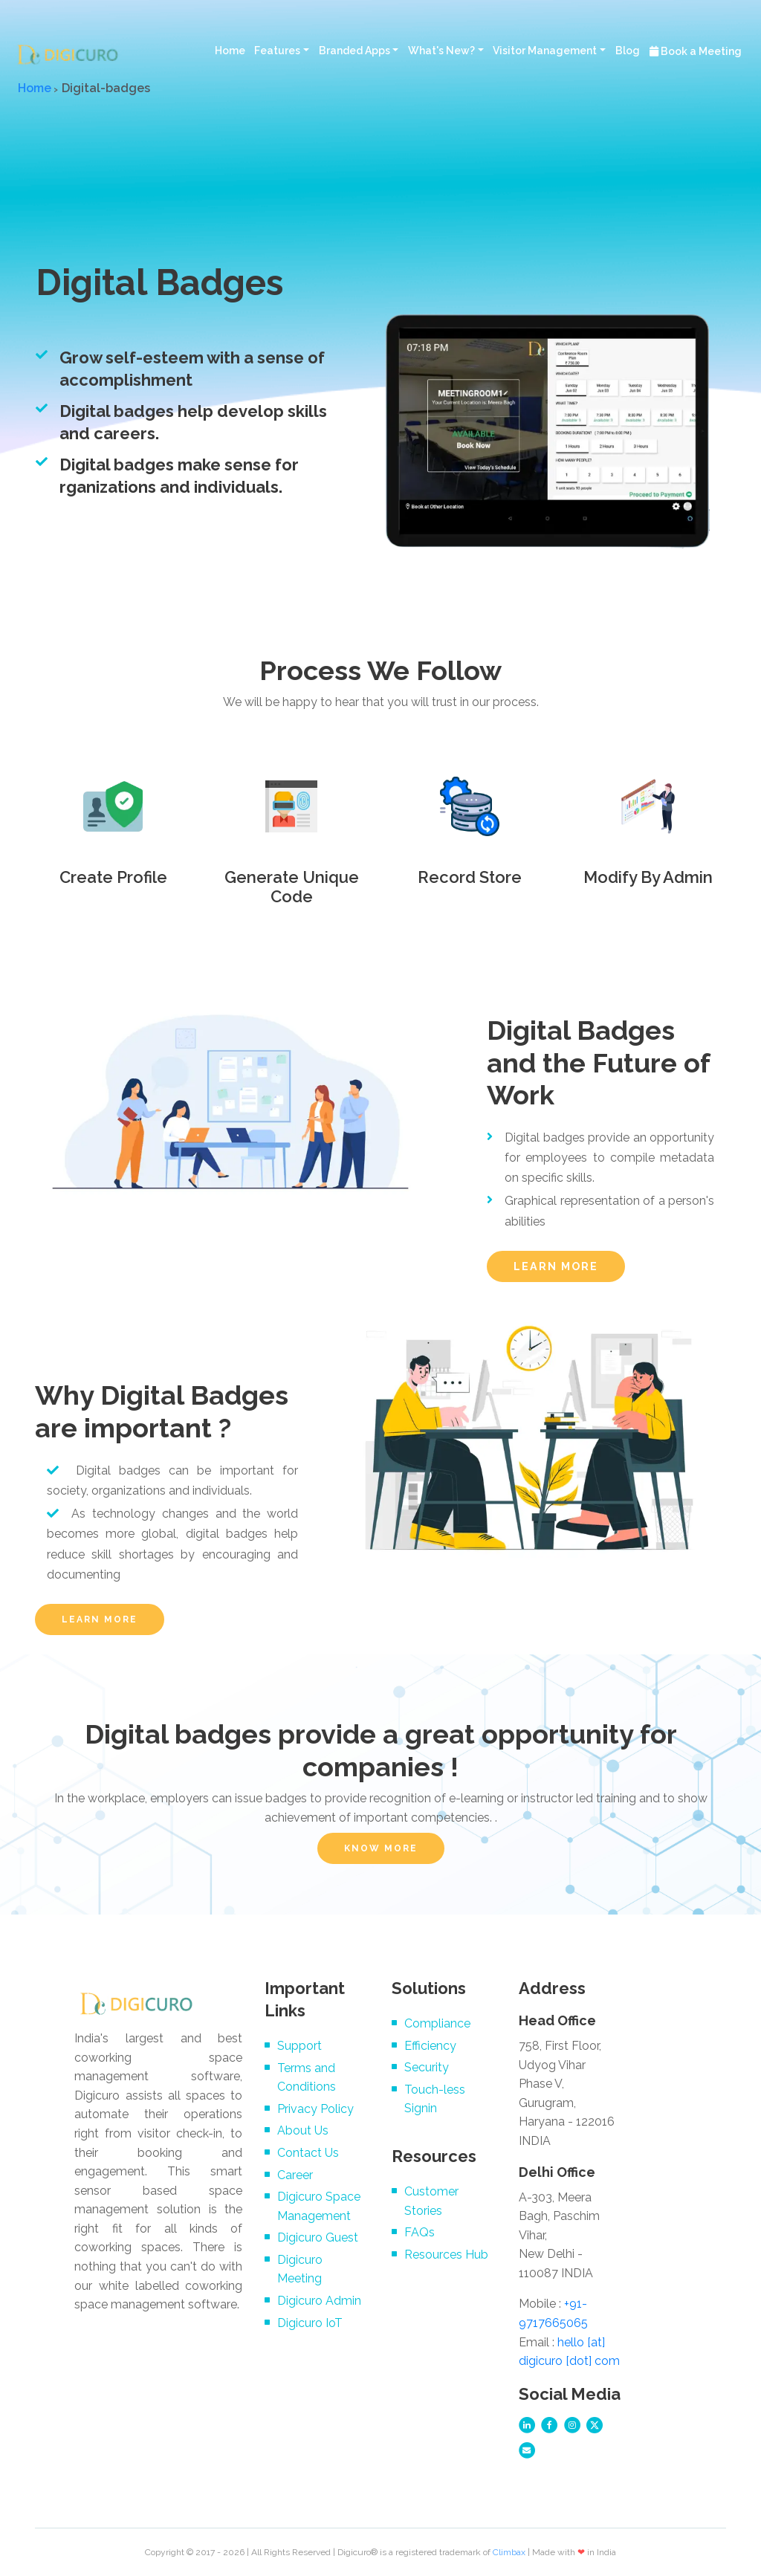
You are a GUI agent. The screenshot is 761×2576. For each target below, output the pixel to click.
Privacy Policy (315, 2109)
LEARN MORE (556, 1266)
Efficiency (430, 2046)
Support (299, 2046)
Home (230, 50)
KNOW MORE (381, 1848)
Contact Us (308, 2153)
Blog (627, 50)
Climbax (509, 2552)
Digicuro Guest (317, 2237)
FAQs (419, 2232)
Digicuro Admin (319, 2301)
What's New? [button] (441, 50)
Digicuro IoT (310, 2323)
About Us (302, 2130)
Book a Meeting (696, 51)
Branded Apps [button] (354, 50)
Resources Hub (446, 2254)
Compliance (437, 2023)
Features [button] (277, 50)
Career (295, 2175)
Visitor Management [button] (545, 50)
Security (426, 2067)
